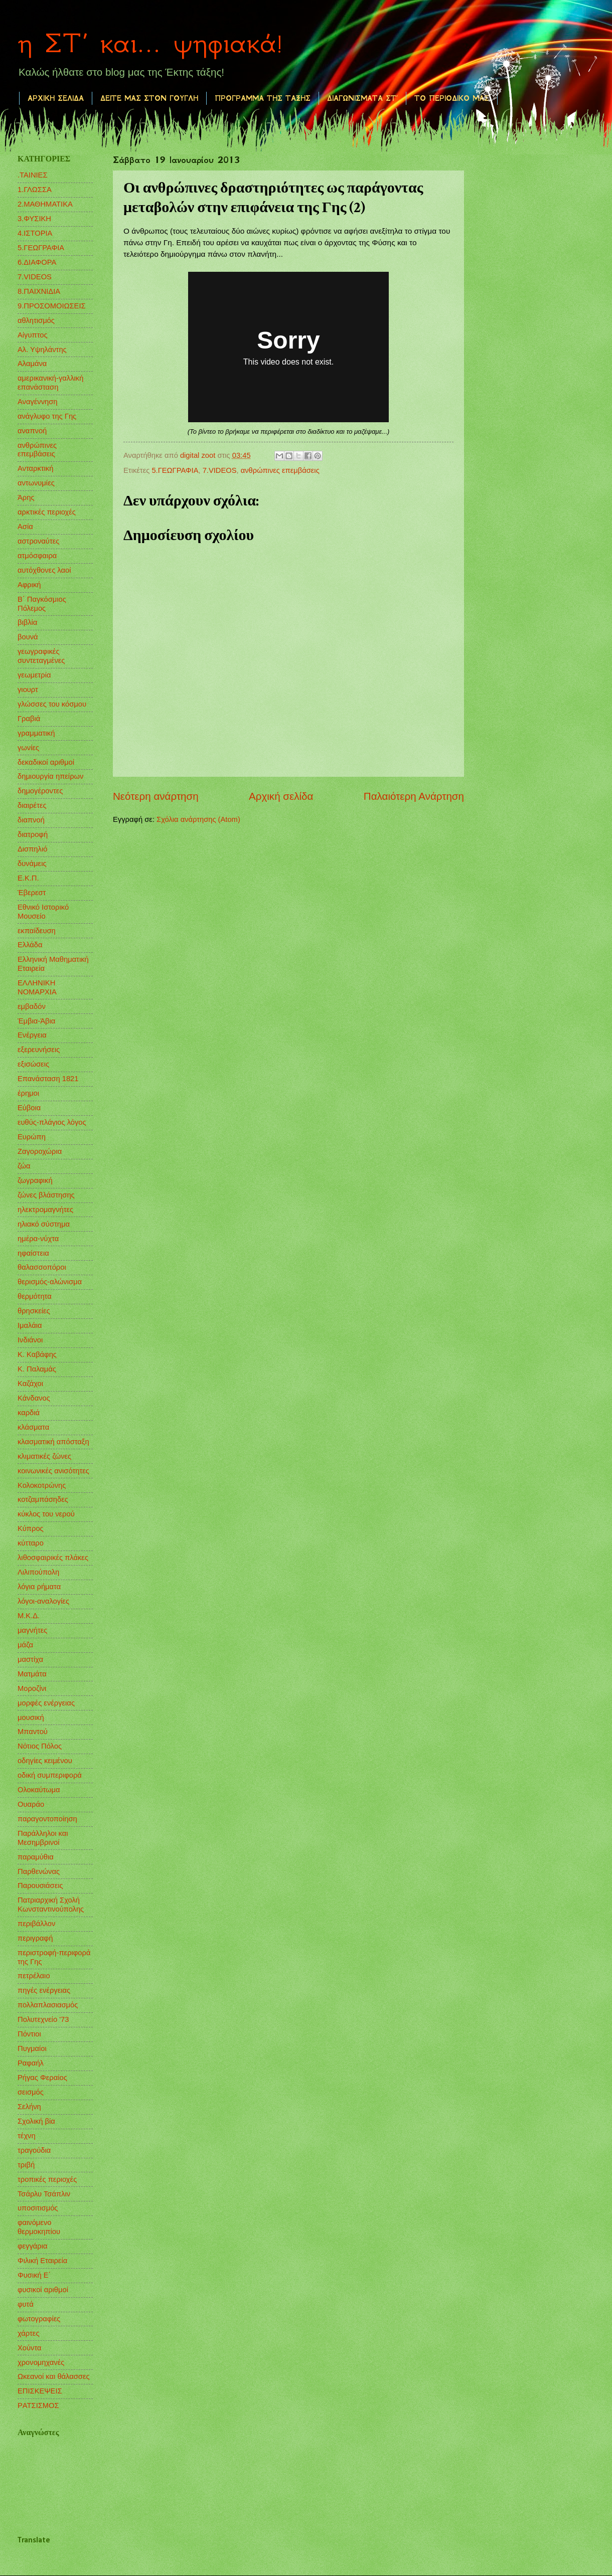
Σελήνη (29, 2107)
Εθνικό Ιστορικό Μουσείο (43, 911)
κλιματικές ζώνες (44, 1456)
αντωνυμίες (36, 483)
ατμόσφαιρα (37, 556)
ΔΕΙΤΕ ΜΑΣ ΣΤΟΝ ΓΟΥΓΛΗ (149, 98)
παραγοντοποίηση (47, 1819)
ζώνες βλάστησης (46, 1195)
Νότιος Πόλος (40, 1746)
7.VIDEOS (220, 470)
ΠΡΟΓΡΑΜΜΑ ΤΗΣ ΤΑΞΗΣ (263, 98)
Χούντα (30, 2348)
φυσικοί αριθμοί (43, 2290)
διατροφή (33, 834)
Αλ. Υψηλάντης (42, 350)
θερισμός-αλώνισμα (50, 1282)
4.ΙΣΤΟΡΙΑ (35, 233)
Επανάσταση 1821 (48, 1079)
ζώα (24, 1166)
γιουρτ (28, 689)
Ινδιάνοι (30, 1340)
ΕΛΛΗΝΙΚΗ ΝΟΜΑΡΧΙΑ (37, 987)
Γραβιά (29, 719)
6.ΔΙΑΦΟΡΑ (37, 262)
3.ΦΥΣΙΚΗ (34, 219)
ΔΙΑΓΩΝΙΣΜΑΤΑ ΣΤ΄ (362, 98)
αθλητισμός (36, 320)
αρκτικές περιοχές (47, 512)
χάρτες (28, 2333)
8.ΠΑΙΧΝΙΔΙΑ (39, 291)
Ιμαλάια (30, 1325)
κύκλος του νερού (46, 1514)
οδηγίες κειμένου (45, 1761)
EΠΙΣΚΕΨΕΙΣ (40, 2391)
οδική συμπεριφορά (50, 1775)
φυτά (26, 2304)
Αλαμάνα (32, 364)
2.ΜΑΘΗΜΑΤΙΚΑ (45, 204)
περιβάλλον (36, 1924)
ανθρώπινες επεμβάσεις (280, 470)
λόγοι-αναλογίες (43, 1601)
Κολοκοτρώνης (42, 1485)
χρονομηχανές (41, 2362)
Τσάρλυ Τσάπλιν (44, 2194)
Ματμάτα (32, 1674)
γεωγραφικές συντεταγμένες (41, 655)
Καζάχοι (30, 1384)
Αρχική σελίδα (281, 796)
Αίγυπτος (33, 335)
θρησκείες (34, 1311)
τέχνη (27, 2136)
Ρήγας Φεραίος (42, 2078)
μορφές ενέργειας (46, 1703)
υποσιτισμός (38, 2208)
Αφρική (29, 585)
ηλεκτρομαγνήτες (45, 1210)
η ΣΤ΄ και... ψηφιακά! (150, 43)
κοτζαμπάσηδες (43, 1499)
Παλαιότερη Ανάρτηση (414, 796)
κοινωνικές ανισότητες (53, 1471)
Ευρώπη (32, 1137)
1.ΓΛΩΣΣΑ (35, 190)
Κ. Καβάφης (37, 1354)
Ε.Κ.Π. (28, 878)
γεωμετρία (34, 675)
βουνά (28, 637)
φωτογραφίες (39, 2319)
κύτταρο (31, 1543)
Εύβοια (29, 1108)
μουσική (31, 1717)
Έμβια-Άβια (36, 1021)
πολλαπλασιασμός (48, 2005)
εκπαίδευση (37, 931)
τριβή (26, 2165)
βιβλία (27, 622)
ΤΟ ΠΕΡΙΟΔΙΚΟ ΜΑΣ (451, 98)
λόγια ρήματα (39, 1587)
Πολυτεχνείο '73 (43, 2019)
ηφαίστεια (33, 1253)
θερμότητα (35, 1296)
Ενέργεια (32, 1035)
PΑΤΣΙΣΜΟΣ (38, 2405)
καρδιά (29, 1413)
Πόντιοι (29, 2034)
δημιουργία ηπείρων (50, 776)
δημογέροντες (40, 791)
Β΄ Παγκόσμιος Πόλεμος (42, 603)
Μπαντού (33, 1732)
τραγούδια (34, 2150)
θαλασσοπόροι (42, 1267)
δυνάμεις (32, 864)
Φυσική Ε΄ (34, 2275)
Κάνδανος (34, 1398)
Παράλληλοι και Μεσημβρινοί (43, 1837)
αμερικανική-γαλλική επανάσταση (50, 382)
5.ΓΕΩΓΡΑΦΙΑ (174, 470)
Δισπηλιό (32, 849)
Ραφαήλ (31, 2063)
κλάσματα (33, 1427)
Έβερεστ (32, 893)
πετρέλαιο (34, 1976)
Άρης (26, 497)
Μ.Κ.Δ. (29, 1616)
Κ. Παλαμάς (37, 1369)
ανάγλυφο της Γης (47, 416)
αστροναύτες (38, 541)
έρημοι (28, 1093)
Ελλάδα (30, 945)
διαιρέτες (32, 805)
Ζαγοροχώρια (40, 1151)
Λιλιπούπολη (38, 1572)
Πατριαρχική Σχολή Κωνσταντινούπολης (51, 1904)
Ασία (25, 527)
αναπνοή (32, 431)
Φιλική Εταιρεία (42, 2261)
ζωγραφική (35, 1180)
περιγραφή (35, 1938)
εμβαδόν (32, 1006)
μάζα (25, 1645)
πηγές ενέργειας (44, 1990)
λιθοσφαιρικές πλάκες (53, 1558)
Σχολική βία (36, 2121)
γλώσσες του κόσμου (52, 704)
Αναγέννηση (38, 402)
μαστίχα (30, 1659)
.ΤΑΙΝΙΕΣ (33, 175)
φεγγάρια (33, 2246)
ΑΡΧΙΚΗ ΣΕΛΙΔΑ (56, 98)
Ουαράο (31, 1804)
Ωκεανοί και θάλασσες (54, 2376)
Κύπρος (31, 1528)
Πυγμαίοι (32, 2048)
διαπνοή (31, 820)
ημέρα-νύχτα (38, 1239)
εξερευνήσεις (39, 1050)
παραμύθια (36, 1857)
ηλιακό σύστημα (44, 1224)
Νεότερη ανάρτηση (156, 796)
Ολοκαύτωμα (39, 1790)
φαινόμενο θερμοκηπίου (39, 2227)
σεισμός (31, 2092)
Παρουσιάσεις (40, 1885)
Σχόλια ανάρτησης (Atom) (198, 819)
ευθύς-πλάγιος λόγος (52, 1122)
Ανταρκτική (35, 468)
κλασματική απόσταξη (53, 1442)
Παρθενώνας (39, 1871)
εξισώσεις (33, 1064)
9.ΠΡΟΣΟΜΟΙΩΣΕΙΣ (52, 306)
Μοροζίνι (32, 1688)
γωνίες (28, 748)
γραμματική (36, 733)
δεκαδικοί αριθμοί (46, 762)
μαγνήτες (32, 1630)
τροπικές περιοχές (47, 2179)
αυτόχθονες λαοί (44, 570)
